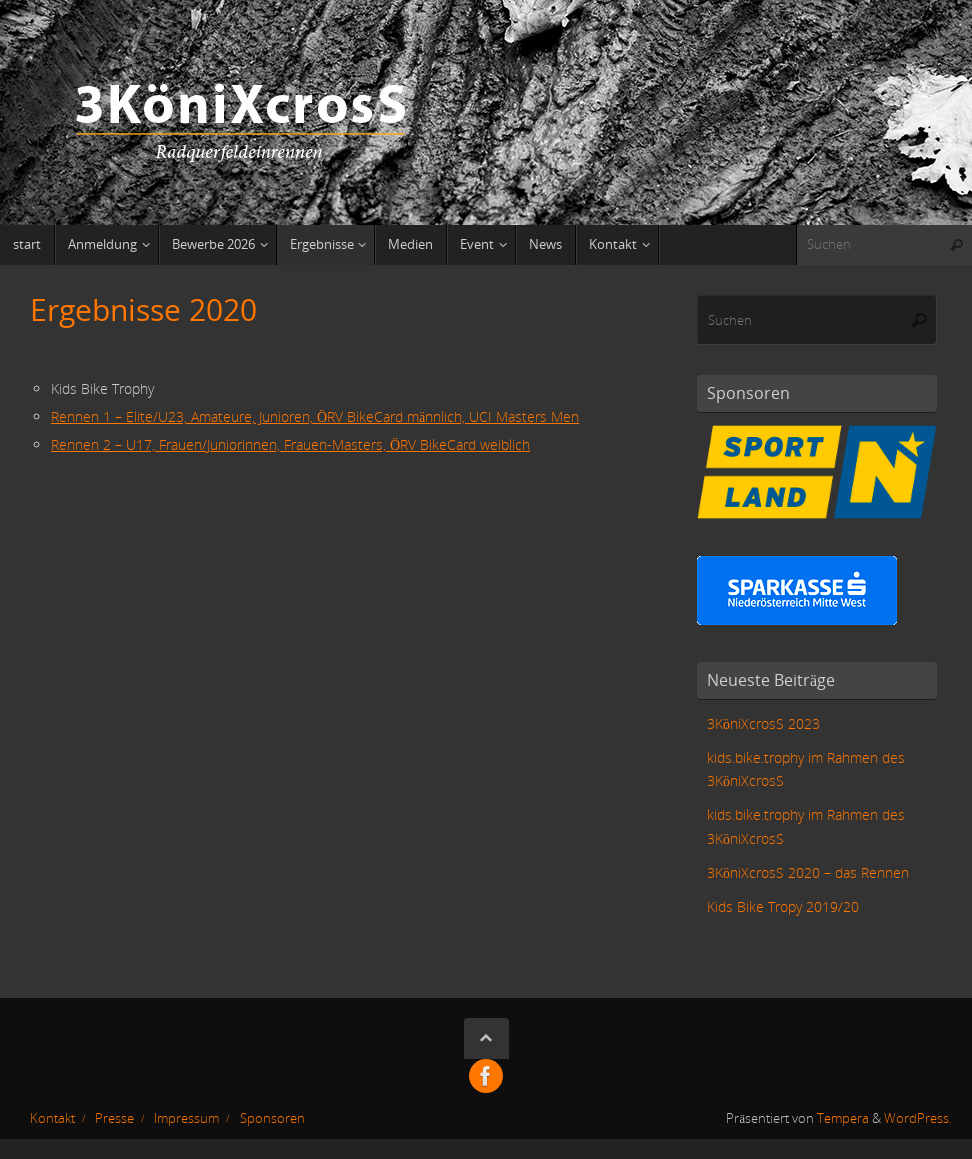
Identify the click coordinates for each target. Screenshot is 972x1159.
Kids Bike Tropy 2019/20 (783, 906)
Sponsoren (272, 1118)
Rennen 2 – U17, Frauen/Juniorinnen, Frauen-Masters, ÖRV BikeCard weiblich (290, 444)
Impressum (186, 1118)
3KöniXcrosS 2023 (763, 723)
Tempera (843, 1118)
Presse (114, 1118)
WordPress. (918, 1118)
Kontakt (52, 1118)
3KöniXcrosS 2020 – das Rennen (808, 872)
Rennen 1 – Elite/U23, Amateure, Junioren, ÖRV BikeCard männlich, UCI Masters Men (315, 416)
